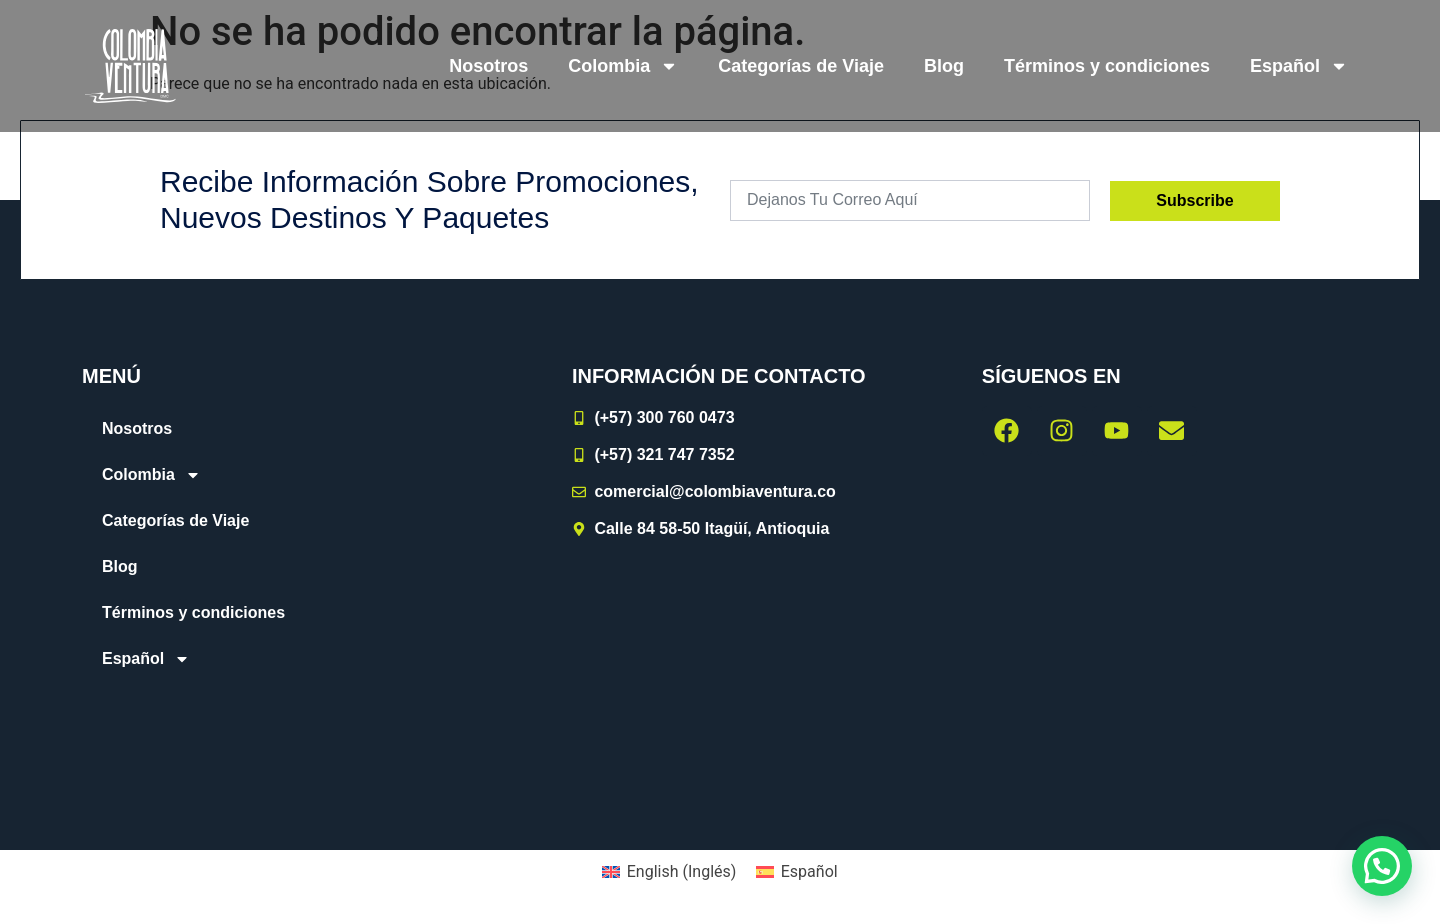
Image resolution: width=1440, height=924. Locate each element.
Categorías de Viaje (801, 66)
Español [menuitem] (809, 871)
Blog (944, 66)
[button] (1382, 866)
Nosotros (488, 66)
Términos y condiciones (1107, 66)
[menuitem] (1299, 66)
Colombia (623, 66)
